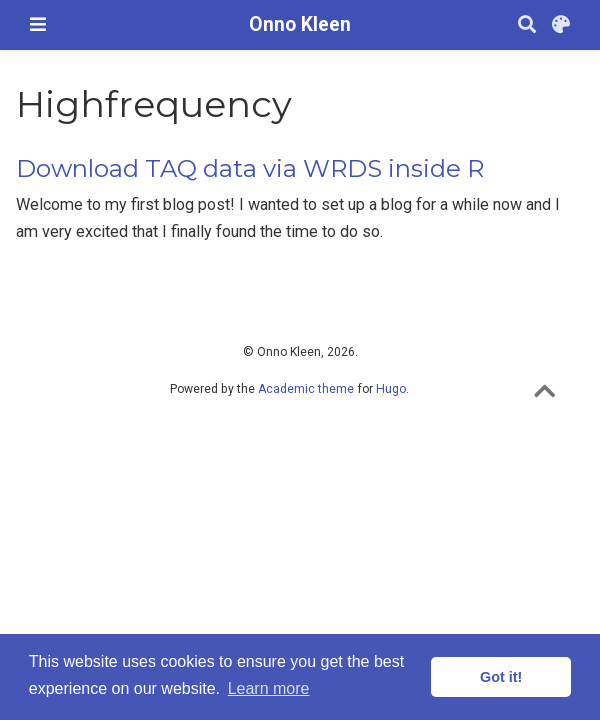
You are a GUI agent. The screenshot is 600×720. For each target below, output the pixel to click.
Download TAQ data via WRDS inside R (250, 168)
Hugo (391, 389)
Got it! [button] (501, 677)
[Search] (527, 25)
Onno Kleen (300, 24)
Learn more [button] (269, 688)
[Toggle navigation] (38, 24)
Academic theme (306, 389)
